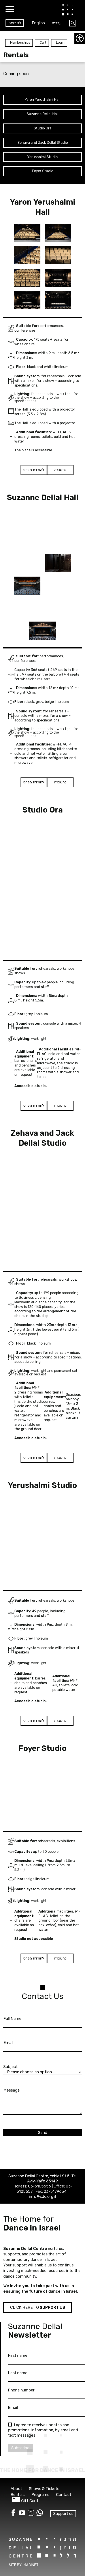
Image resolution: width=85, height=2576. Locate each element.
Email (42, 2045)
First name (46, 2358)
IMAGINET (30, 2565)
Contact (63, 2494)
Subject (42, 2069)
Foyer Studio (42, 171)
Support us (63, 2513)
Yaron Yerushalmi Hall (42, 99)
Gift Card (29, 2500)
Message (42, 2102)
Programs (40, 2494)
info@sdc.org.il (42, 2196)
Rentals (18, 2494)
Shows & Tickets (44, 2488)
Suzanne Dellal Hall (43, 114)
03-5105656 (39, 2186)
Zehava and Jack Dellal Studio (42, 142)
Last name (46, 2376)
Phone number (46, 2393)
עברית (56, 23)
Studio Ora (42, 128)
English (38, 23)
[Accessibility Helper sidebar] (79, 38)
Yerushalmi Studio (42, 157)
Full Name (42, 2021)
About (16, 2488)
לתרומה (14, 23)
